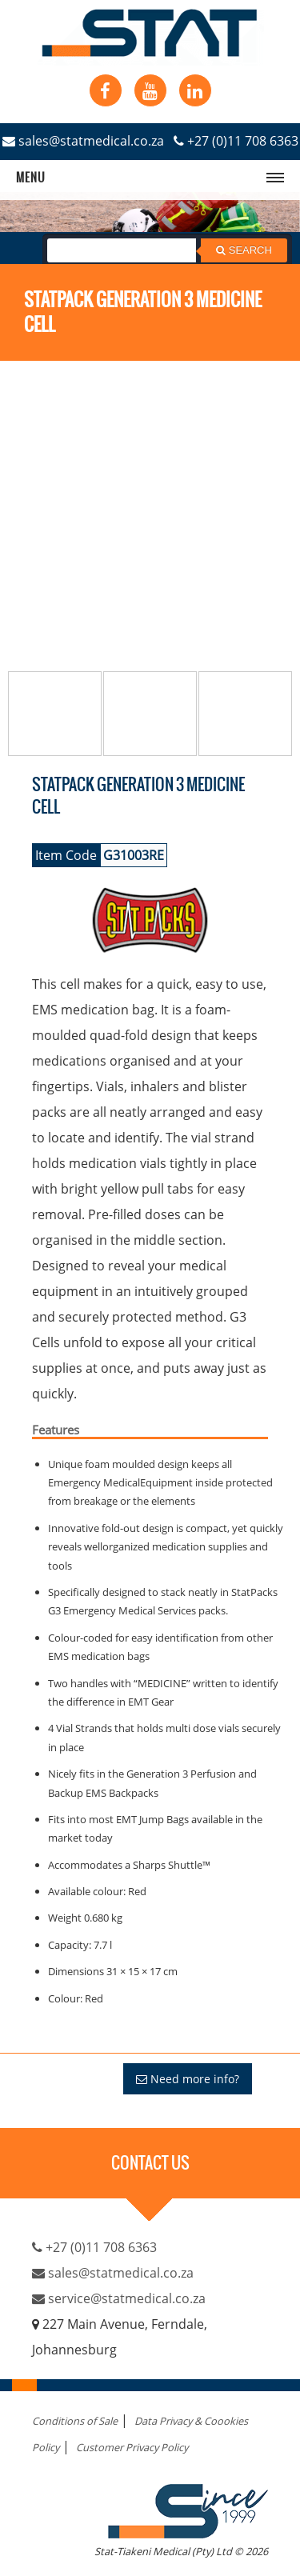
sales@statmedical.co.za (83, 141)
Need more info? (187, 2078)
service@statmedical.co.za (119, 2298)
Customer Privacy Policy (132, 2447)
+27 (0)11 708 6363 (236, 141)
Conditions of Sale (75, 2421)
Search (244, 250)
